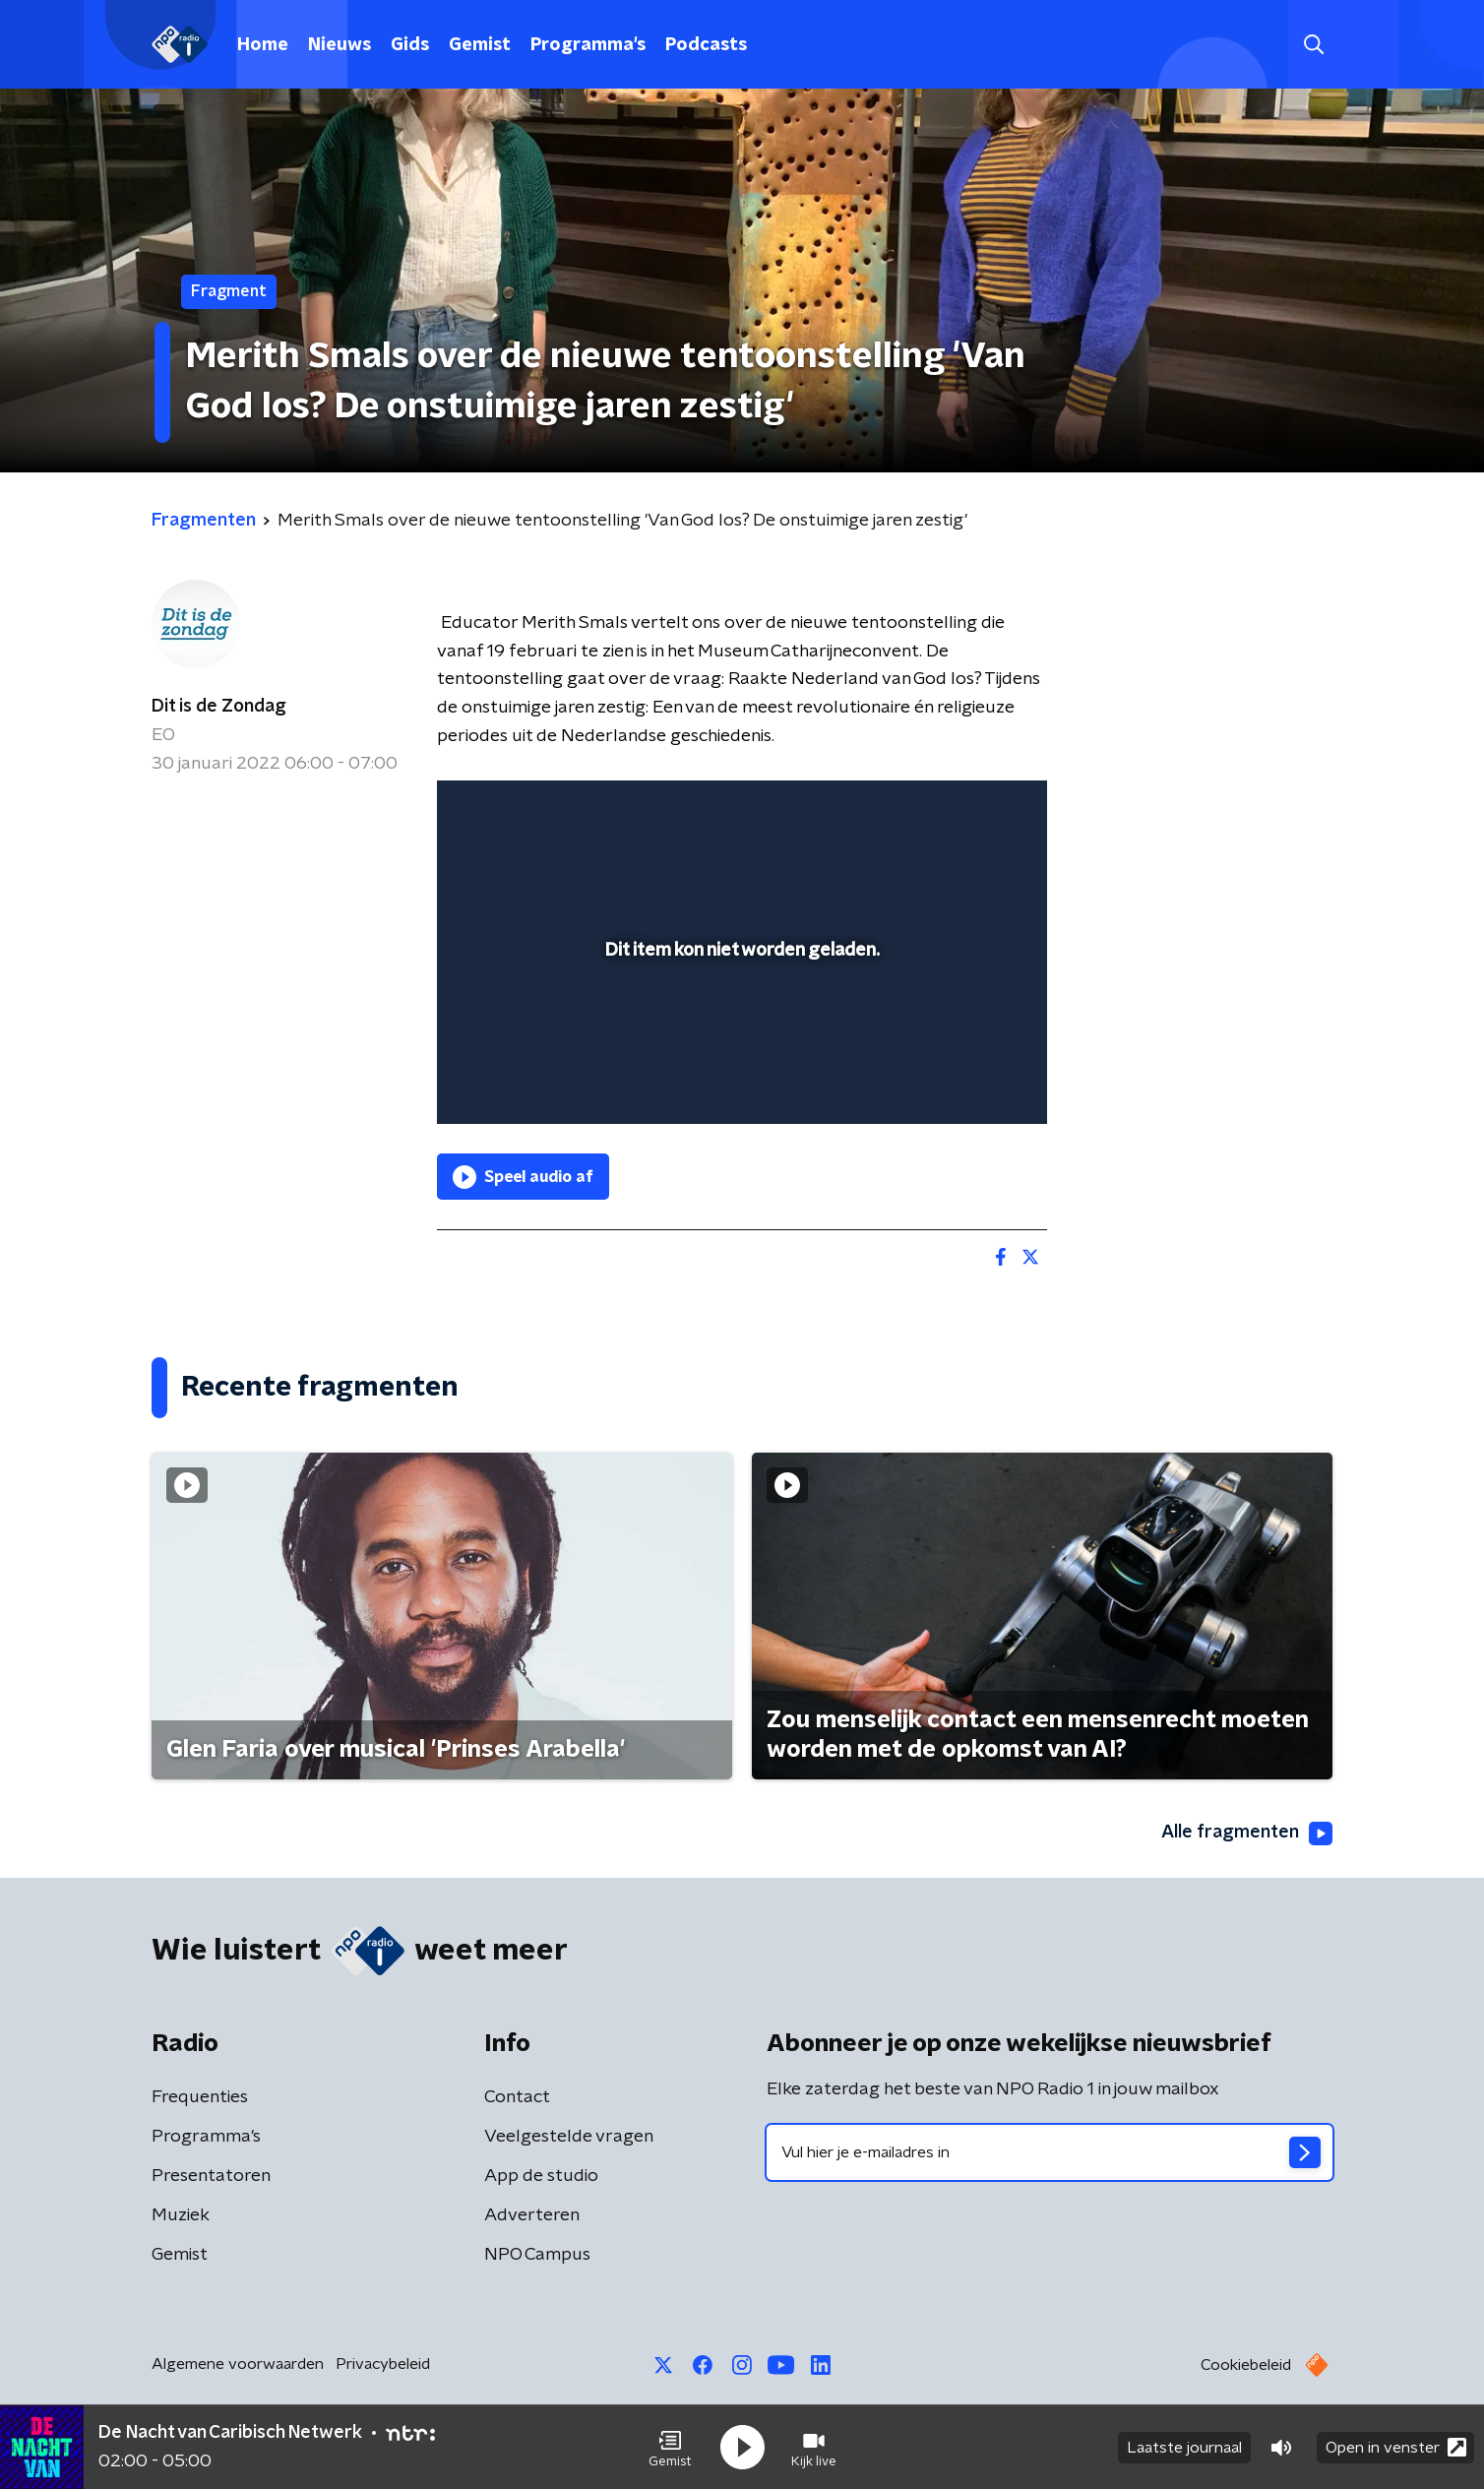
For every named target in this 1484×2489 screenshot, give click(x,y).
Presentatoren (211, 2176)
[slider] (739, 1027)
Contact (517, 2097)
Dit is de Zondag (219, 707)
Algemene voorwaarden (238, 2364)
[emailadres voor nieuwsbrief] (1049, 2152)
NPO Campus (537, 2255)
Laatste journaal (1184, 2448)
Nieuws (339, 45)
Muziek (181, 2215)
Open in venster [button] (1396, 2447)
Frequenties (200, 2097)
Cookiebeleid (1246, 2365)
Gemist (480, 45)
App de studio (541, 2176)
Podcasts (706, 45)
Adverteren (532, 2215)
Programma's (588, 45)
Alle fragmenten (1246, 1833)
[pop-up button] (959, 1080)
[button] (670, 2447)
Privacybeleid (383, 2364)
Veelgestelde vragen (568, 2137)
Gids (410, 45)
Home (262, 45)
